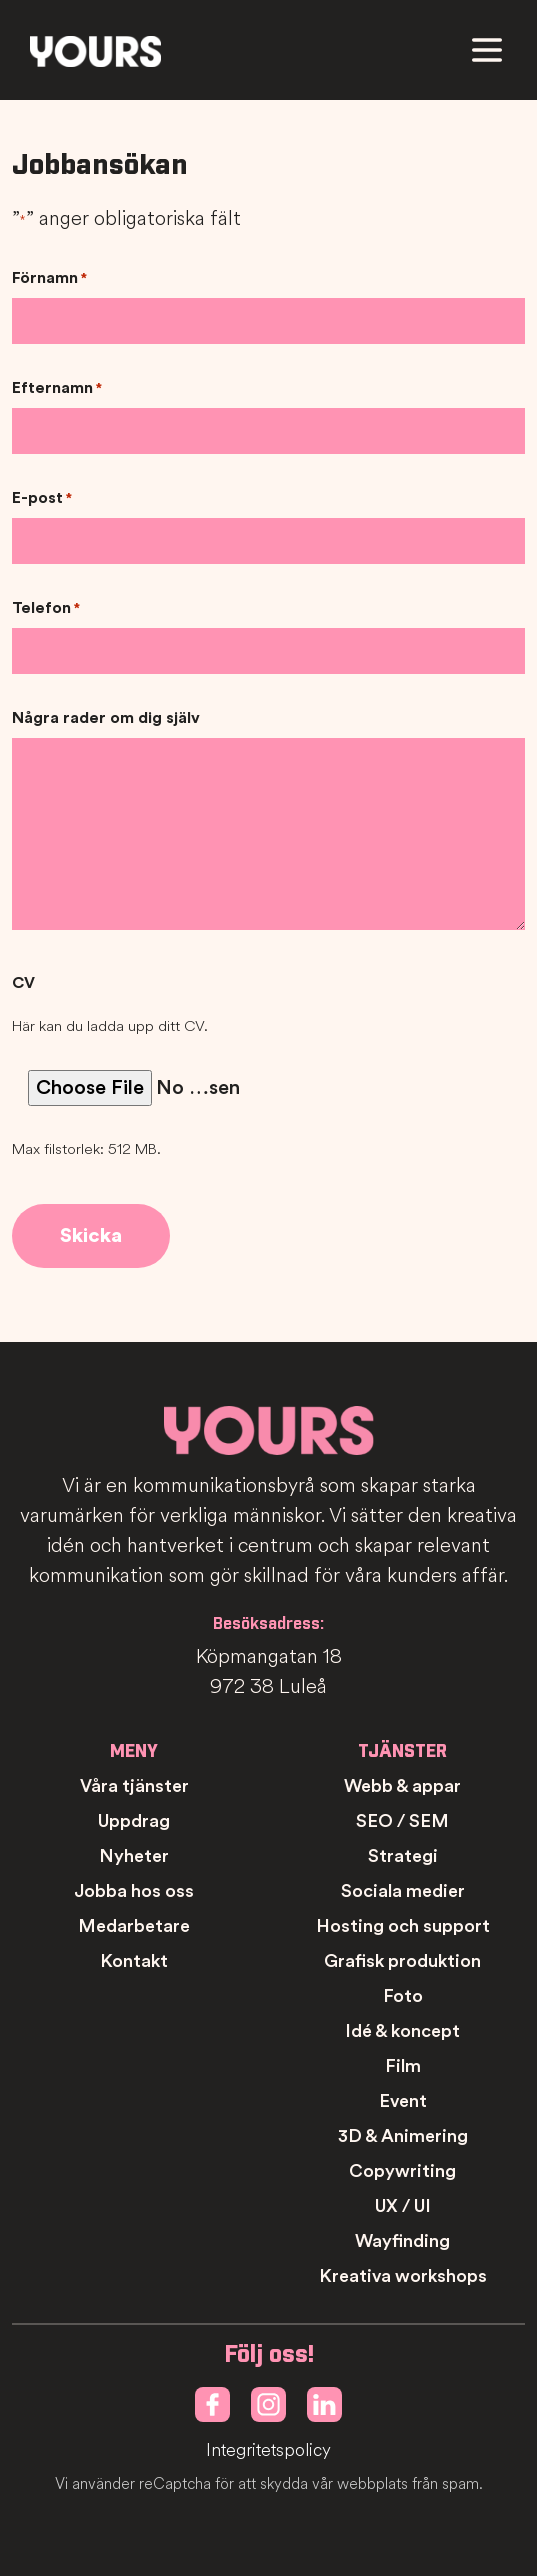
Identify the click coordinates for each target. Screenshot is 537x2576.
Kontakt (134, 1961)
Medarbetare (134, 1926)
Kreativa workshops (403, 2276)
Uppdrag (134, 1821)
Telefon (46, 609)
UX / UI (403, 2206)
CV (23, 983)
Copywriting (402, 2171)
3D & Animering (403, 2136)
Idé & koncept (402, 2031)
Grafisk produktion (402, 1961)
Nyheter (134, 1856)
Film (403, 2066)
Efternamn (57, 389)
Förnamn (49, 279)
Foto (403, 1996)
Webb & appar (402, 1786)
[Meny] (487, 50)
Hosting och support (403, 1926)
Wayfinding (402, 2241)
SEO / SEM (402, 1821)
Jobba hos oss (134, 1891)
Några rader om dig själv (106, 718)
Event (403, 2101)
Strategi (403, 1856)
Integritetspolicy (268, 2450)
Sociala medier (403, 1891)
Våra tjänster (134, 1786)
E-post (42, 499)
